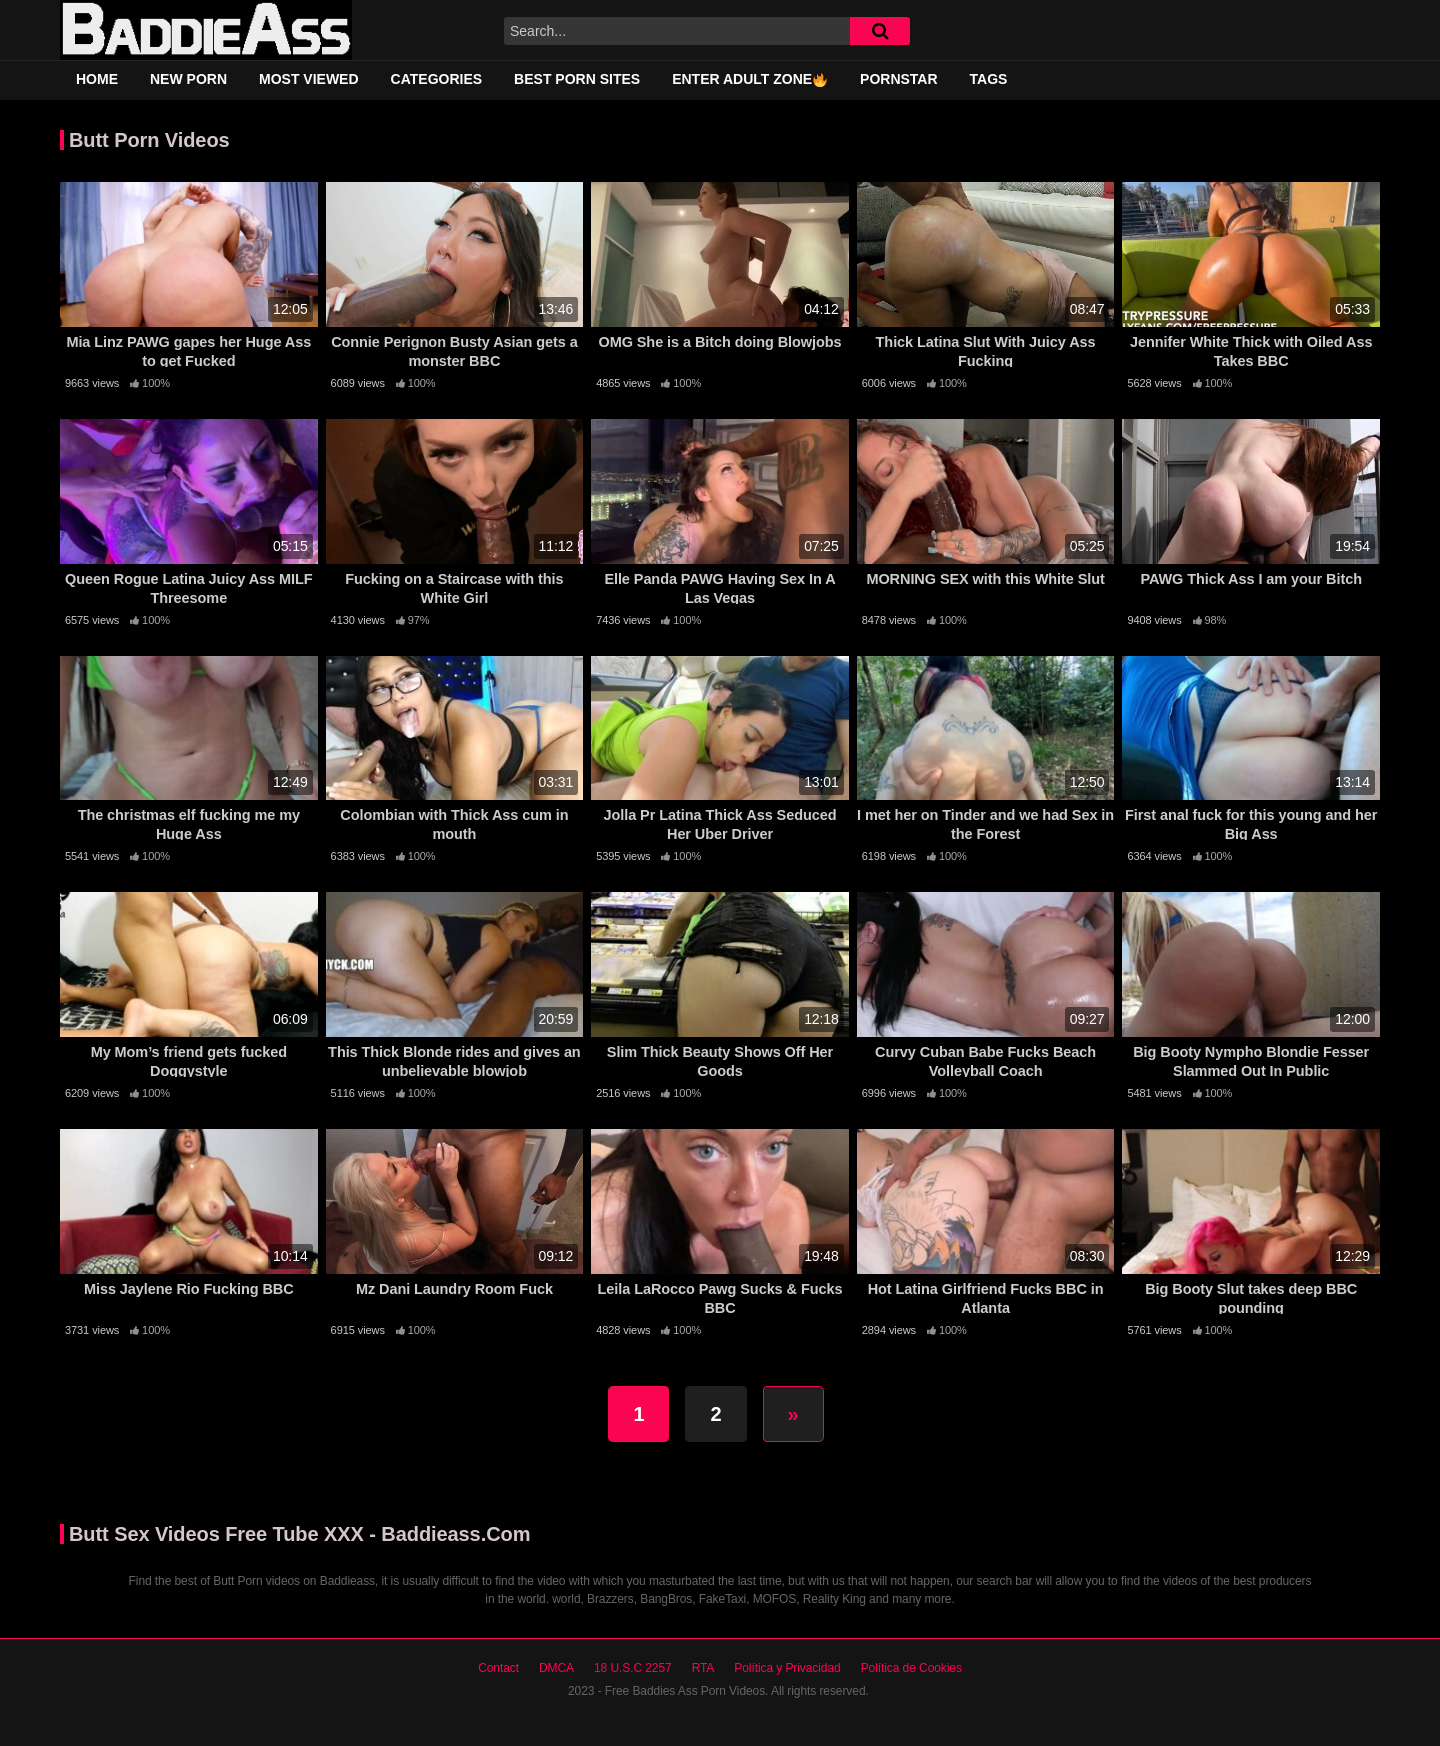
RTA (703, 1668)
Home (97, 79)
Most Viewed (309, 79)
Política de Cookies (911, 1668)
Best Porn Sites (577, 79)
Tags (989, 79)
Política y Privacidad (787, 1668)
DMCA (556, 1668)
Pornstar (899, 79)
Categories (437, 79)
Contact (498, 1668)
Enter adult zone (749, 79)
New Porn (188, 79)
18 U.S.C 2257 (633, 1668)
